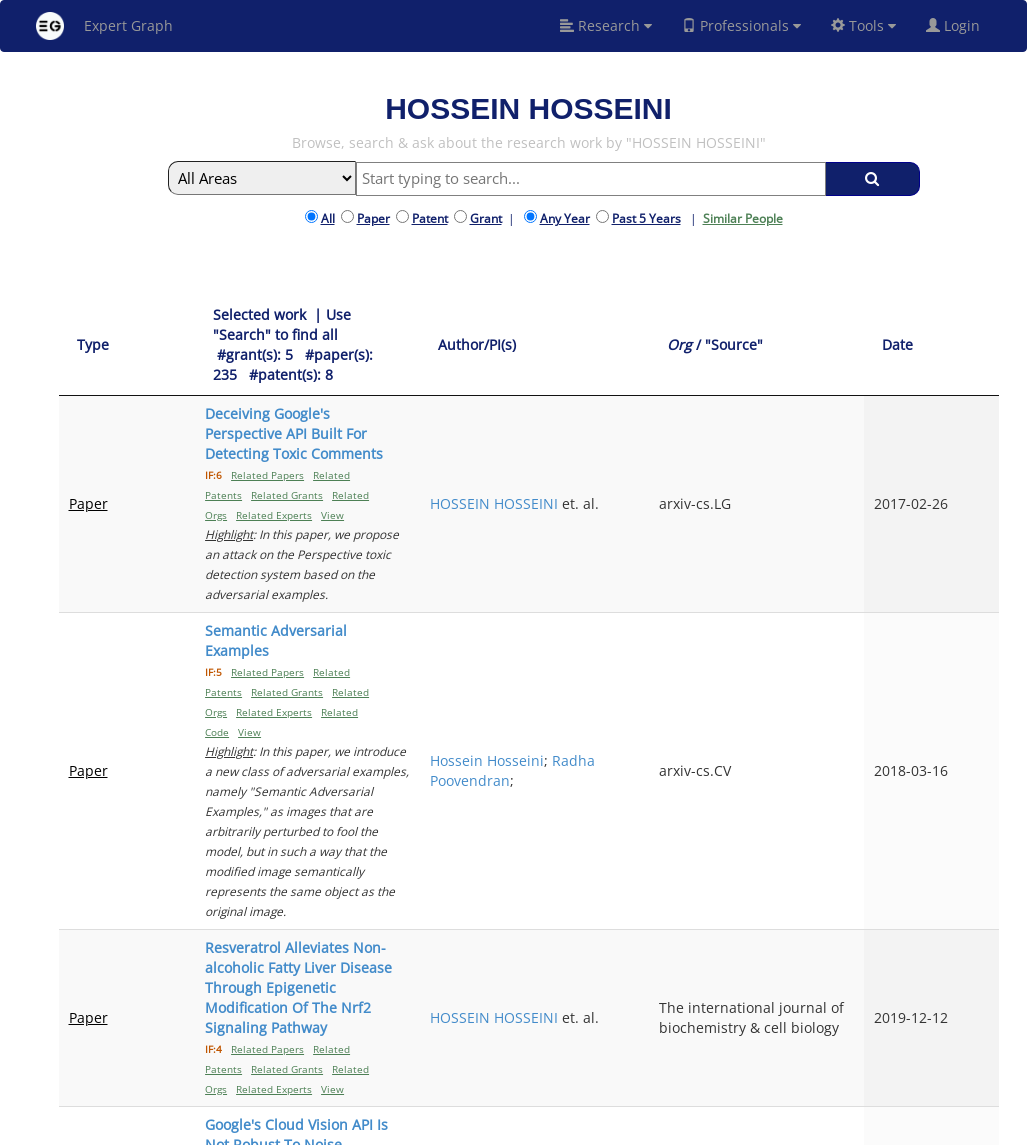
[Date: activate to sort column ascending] (964, 325)
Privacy (590, 1126)
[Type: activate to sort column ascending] (101, 325)
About (416, 1126)
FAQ (454, 1126)
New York (696, 1126)
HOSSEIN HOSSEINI (701, 403)
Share (636, 1126)
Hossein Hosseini (726, 510)
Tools (863, 25)
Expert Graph (104, 26)
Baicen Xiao (707, 764)
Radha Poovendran (709, 540)
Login (961, 25)
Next (968, 962)
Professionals (741, 25)
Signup (495, 1126)
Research (606, 25)
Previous (732, 962)
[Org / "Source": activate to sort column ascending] (866, 325)
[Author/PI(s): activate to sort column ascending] (729, 325)
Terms (542, 1126)
